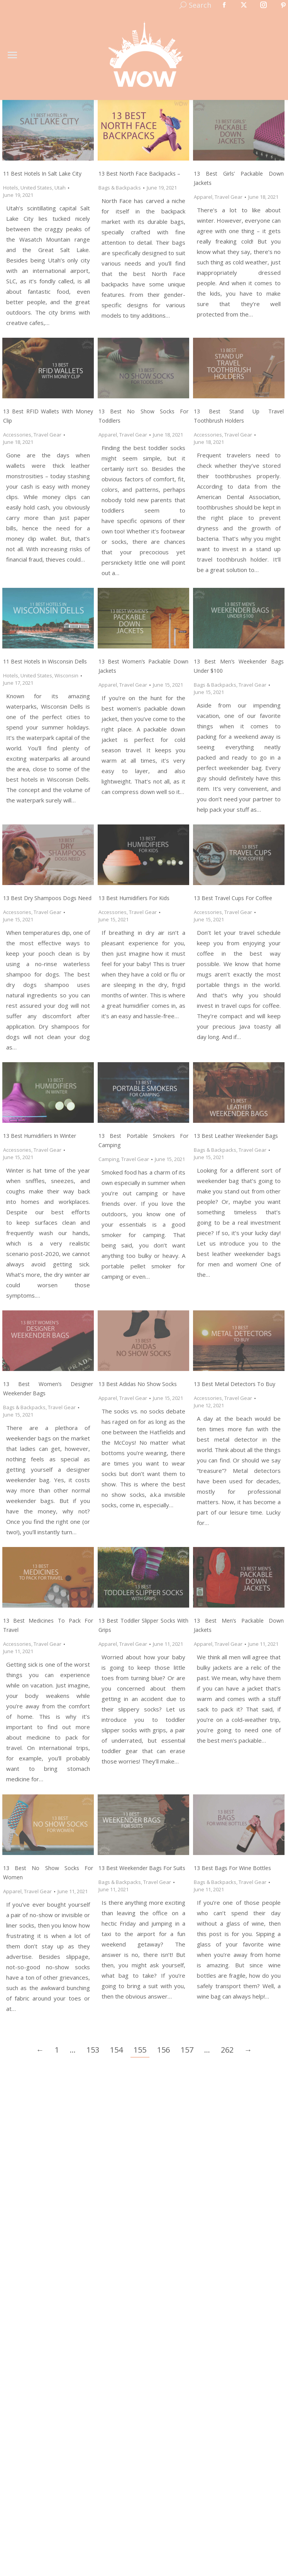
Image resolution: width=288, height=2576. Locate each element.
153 (92, 2050)
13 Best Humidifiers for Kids (133, 898)
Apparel (203, 196)
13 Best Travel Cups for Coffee (233, 898)
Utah (60, 187)
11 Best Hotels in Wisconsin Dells (45, 661)
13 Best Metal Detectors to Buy (234, 1384)
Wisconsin (66, 675)
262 (227, 2050)
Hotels (10, 187)
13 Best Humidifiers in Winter (39, 1135)
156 (163, 2050)
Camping (108, 1159)
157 (187, 2050)
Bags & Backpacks (119, 187)
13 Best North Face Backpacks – (139, 173)
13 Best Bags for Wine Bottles (232, 1868)
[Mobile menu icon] (12, 55)
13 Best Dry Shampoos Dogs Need (47, 898)
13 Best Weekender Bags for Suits (141, 1868)
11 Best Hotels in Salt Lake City (42, 173)
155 (140, 2050)
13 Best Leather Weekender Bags (236, 1135)
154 (116, 2050)
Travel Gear (228, 196)
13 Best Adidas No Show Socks (137, 1384)
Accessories (17, 434)
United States (36, 187)
